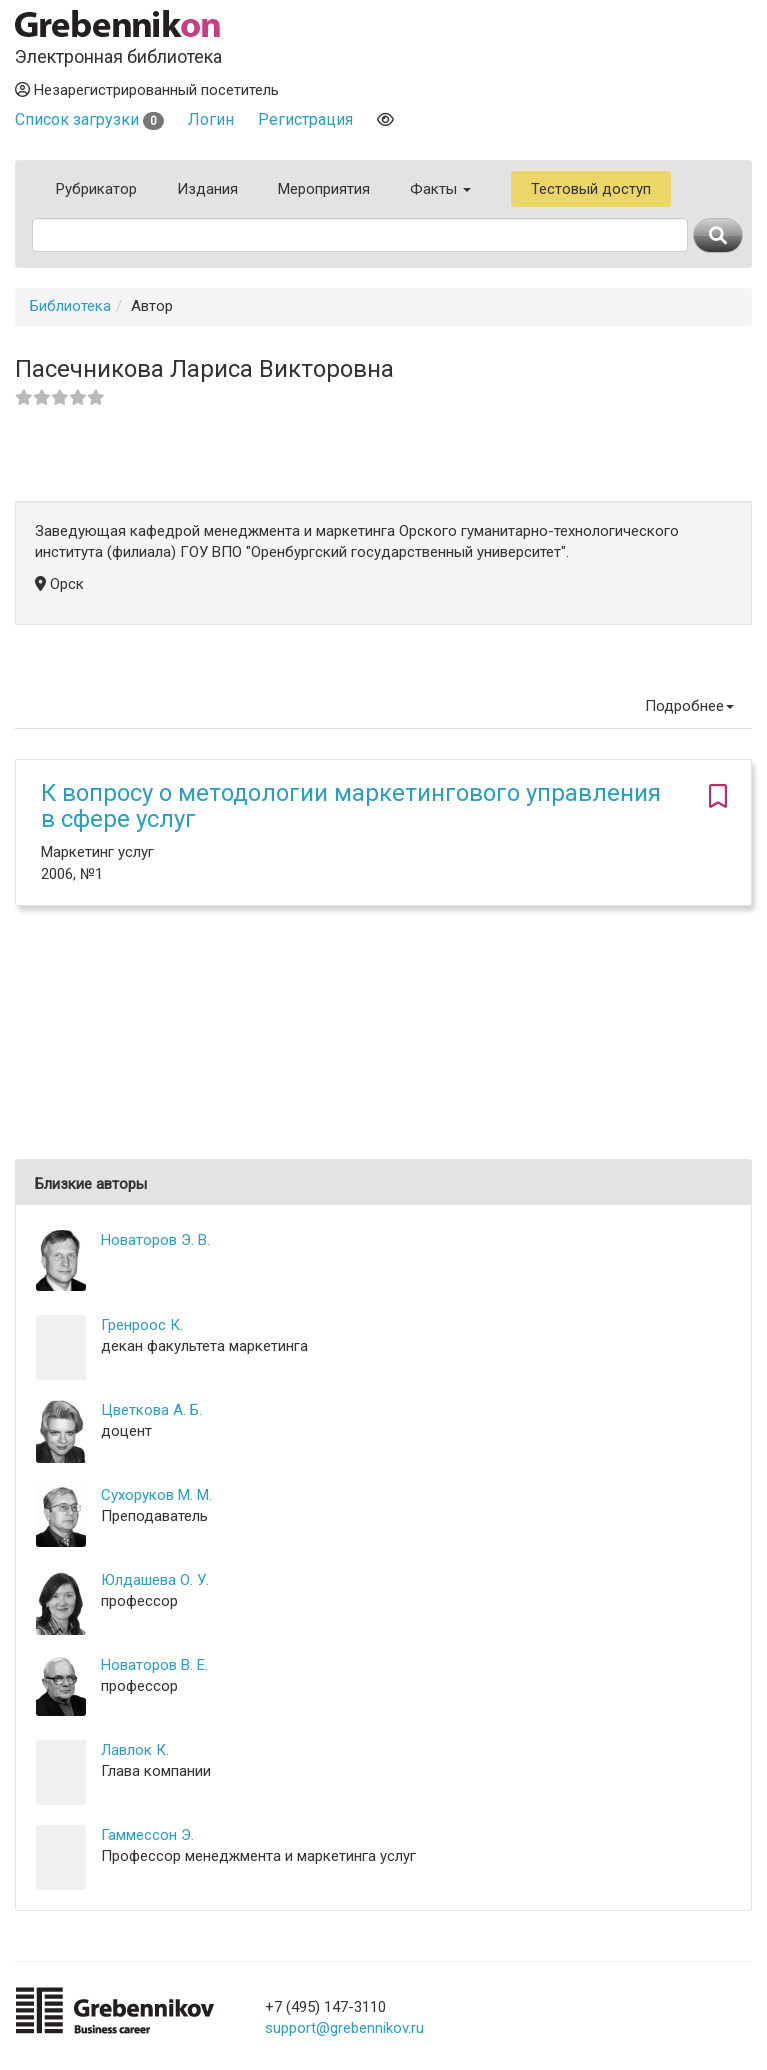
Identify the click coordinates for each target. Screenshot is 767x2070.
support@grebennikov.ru (344, 2028)
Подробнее (689, 706)
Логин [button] (211, 119)
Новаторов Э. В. (155, 1240)
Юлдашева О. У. (155, 1580)
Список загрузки (89, 119)
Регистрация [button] (305, 119)
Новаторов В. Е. (154, 1665)
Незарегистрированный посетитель (147, 90)
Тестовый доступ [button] (591, 189)
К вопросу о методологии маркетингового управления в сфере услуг (351, 806)
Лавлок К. (135, 1750)
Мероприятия (324, 189)
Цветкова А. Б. (151, 1410)
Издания (207, 189)
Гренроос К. (142, 1325)
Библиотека (70, 306)
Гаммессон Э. (147, 1835)
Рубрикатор (96, 189)
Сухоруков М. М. (156, 1495)
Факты (440, 189)
